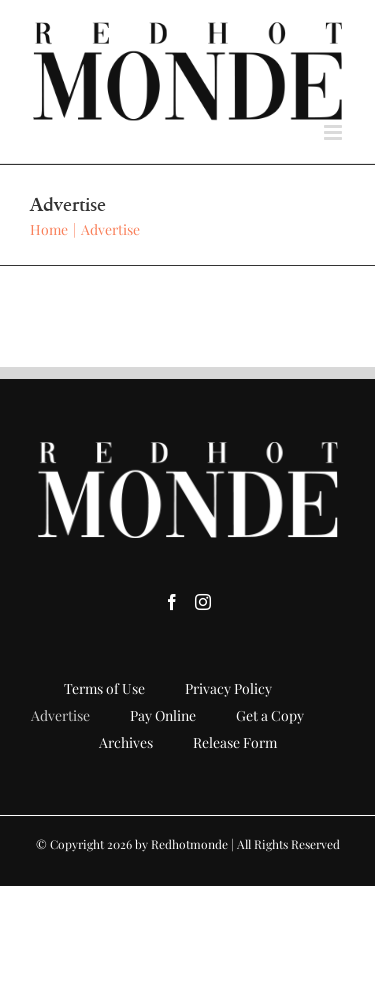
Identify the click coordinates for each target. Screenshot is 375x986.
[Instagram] (203, 602)
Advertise (60, 715)
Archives (126, 742)
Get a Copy (270, 715)
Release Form (235, 742)
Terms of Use (104, 688)
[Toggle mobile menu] (334, 132)
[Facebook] (172, 602)
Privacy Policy (228, 688)
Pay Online (163, 715)
